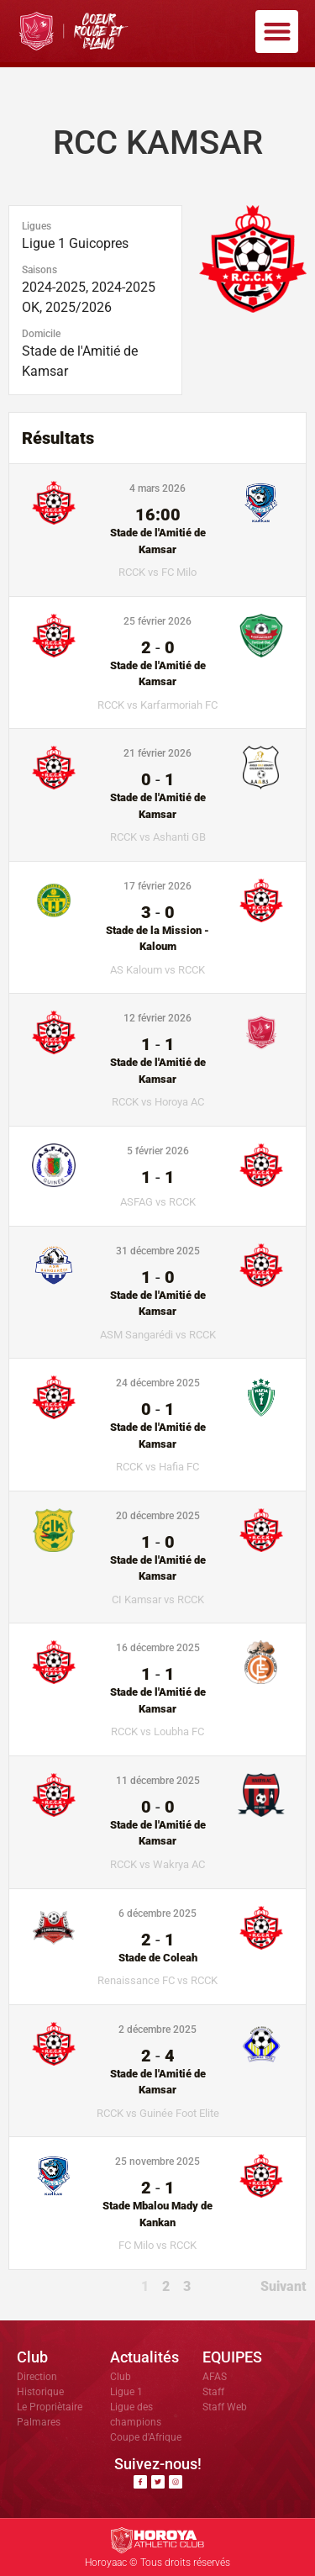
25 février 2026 (157, 621)
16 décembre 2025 (158, 1648)
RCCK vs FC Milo (157, 572)
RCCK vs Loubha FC (157, 1731)
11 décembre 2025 (158, 1781)
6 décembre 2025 (157, 1913)
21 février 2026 (157, 753)
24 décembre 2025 (158, 1383)
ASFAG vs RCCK (158, 1202)
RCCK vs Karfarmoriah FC (157, 705)
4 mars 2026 (157, 488)
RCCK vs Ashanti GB (158, 837)
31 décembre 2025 (158, 1251)
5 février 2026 (158, 1151)
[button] (276, 31)
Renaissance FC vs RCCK (157, 1980)
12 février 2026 (157, 1018)
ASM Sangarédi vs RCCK (158, 1334)
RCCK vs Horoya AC (158, 1101)
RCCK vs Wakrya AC (157, 1864)
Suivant (283, 2286)
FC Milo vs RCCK (157, 2245)
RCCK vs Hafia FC (157, 1466)
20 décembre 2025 (158, 1516)
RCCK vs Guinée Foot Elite (158, 2113)
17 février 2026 (157, 886)
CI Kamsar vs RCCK (158, 1599)
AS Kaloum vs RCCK (157, 969)
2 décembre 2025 (157, 2029)
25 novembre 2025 (157, 2161)
